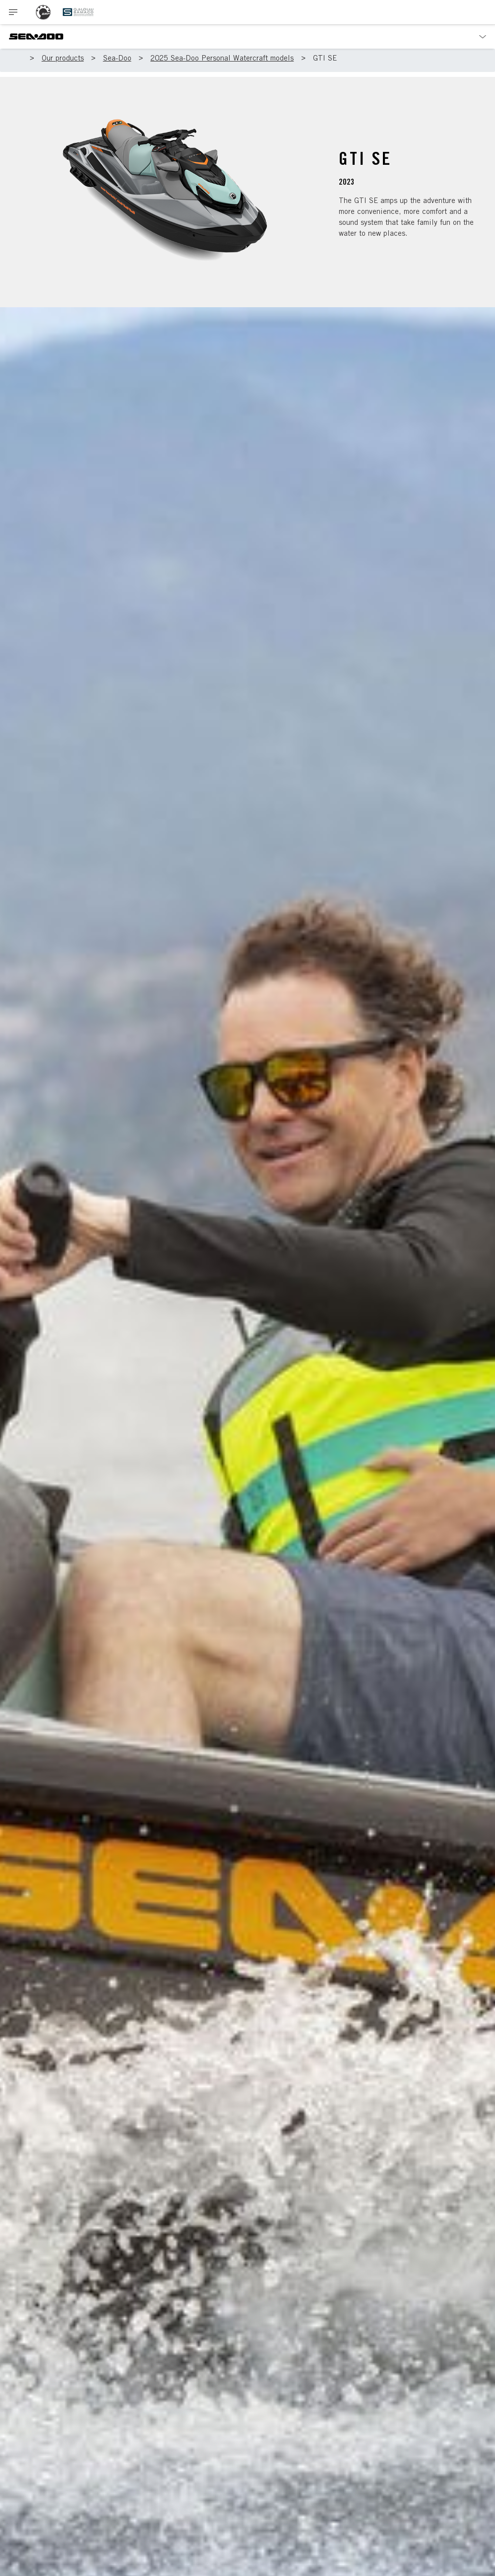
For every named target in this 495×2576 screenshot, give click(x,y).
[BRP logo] (43, 12)
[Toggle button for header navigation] (13, 12)
